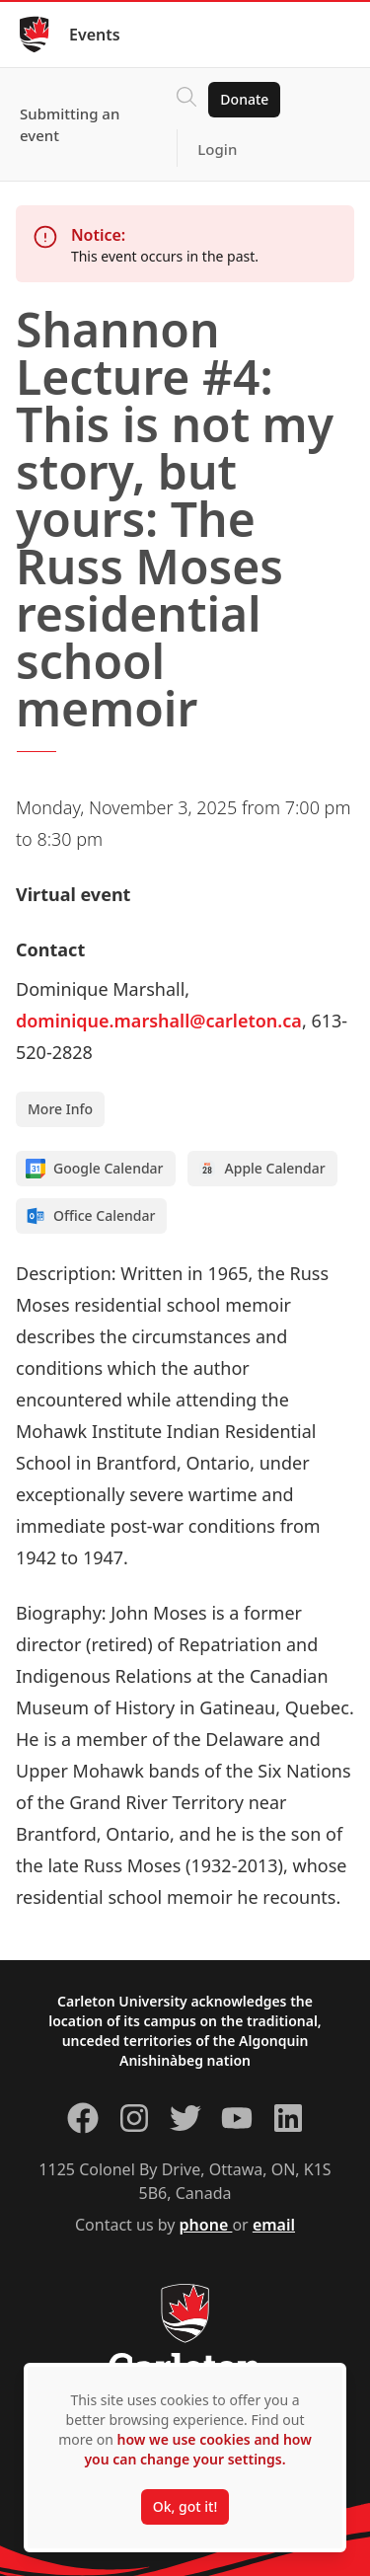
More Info (60, 1108)
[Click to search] (186, 99)
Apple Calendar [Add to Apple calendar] (261, 1168)
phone (206, 2224)
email (274, 2224)
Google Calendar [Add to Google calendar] (95, 1168)
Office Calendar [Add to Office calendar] (90, 1216)
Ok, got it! (185, 2506)
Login (217, 149)
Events (94, 34)
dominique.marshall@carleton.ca (159, 1020)
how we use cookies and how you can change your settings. (197, 2449)
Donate (244, 99)
